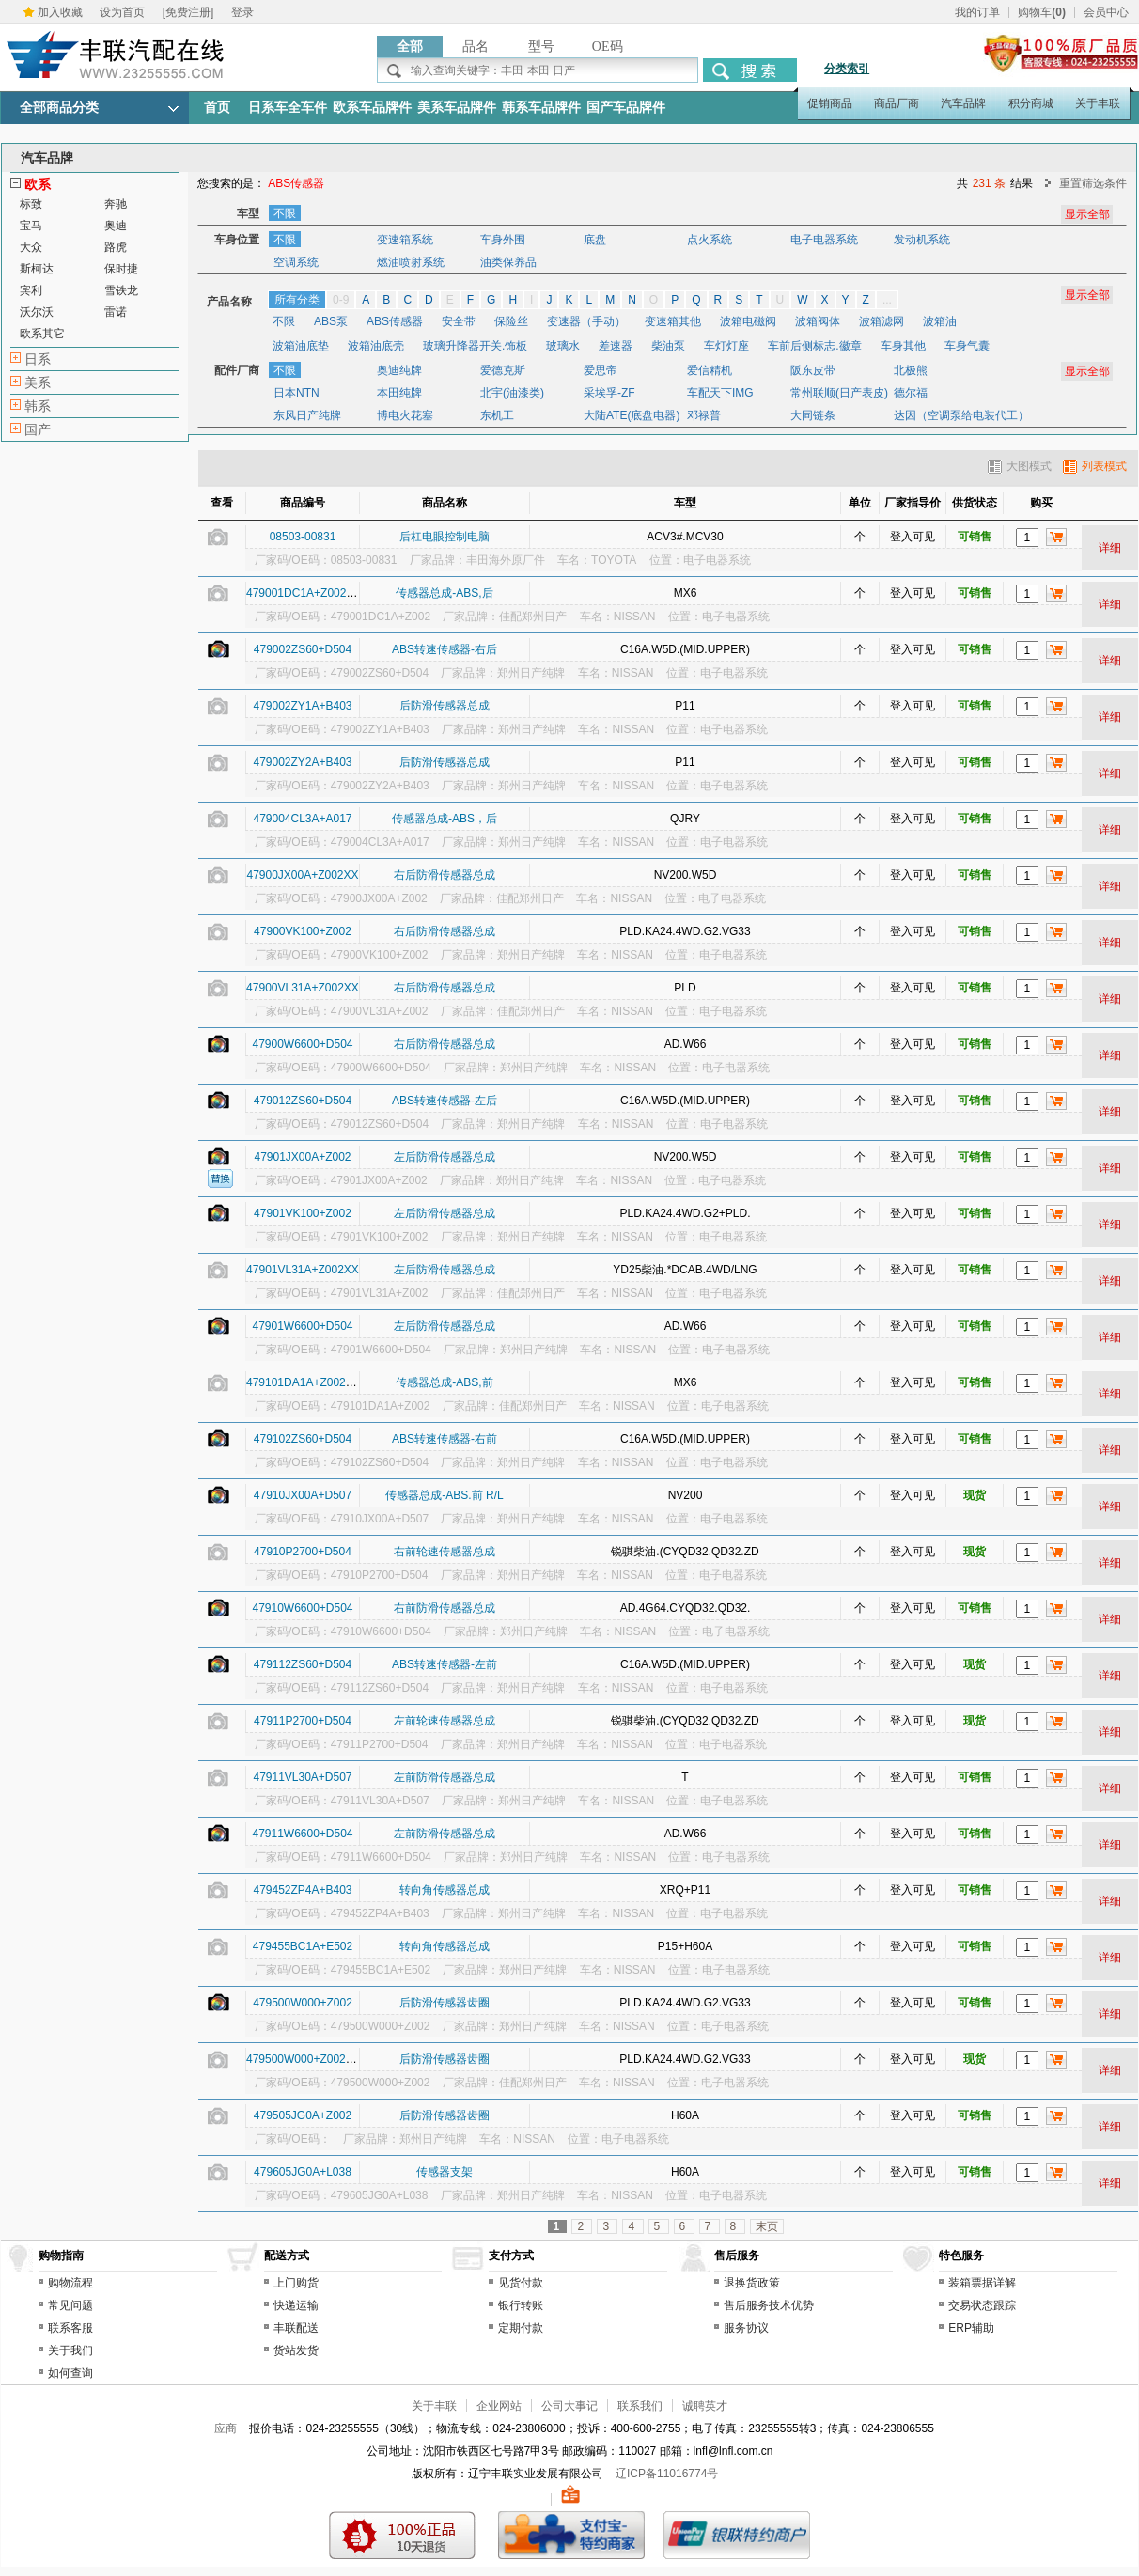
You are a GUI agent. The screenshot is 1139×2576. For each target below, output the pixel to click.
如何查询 (70, 2373)
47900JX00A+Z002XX (302, 875)
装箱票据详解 (982, 2282)
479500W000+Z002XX (303, 2059)
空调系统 (296, 262)
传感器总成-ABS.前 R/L (444, 1495)
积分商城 (1030, 103)
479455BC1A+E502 (302, 1946)
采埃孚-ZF (609, 392)
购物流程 (70, 2282)
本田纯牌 (399, 392)
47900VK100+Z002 (302, 931)
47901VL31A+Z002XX (302, 1269)
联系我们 (640, 2405)
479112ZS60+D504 (302, 1664)
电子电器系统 (824, 239)
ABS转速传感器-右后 (444, 649)
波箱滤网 (881, 321)
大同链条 (812, 415)
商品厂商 (896, 103)
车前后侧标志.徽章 (814, 345)
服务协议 (746, 2327)
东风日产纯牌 (307, 415)
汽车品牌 (963, 103)
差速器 (615, 345)
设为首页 (122, 12)
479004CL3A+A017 (302, 818)
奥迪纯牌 (399, 370)
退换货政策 (752, 2282)
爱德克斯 (502, 370)
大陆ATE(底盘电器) (631, 415)
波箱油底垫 (301, 345)
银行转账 (520, 2305)
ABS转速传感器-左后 (444, 1100)
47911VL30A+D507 (302, 1777)
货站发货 (296, 2350)
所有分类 (297, 299)
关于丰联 (1097, 103)
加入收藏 (60, 12)
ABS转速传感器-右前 (444, 1438)
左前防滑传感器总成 (444, 1777)
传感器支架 (444, 2171)
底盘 (595, 239)
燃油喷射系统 (411, 262)
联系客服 (70, 2327)
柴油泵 (668, 345)
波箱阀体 (817, 321)
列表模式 (1095, 466)
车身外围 (502, 239)
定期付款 (520, 2327)
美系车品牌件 (456, 108)
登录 (242, 12)
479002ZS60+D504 (302, 649)
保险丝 (511, 321)
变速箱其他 (673, 321)
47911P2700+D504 (302, 1720)
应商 (225, 2428)
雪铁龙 (121, 290)
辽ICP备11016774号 (667, 2473)
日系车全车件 (287, 108)
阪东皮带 (812, 370)
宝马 (31, 225)
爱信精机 (709, 370)
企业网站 (499, 2405)
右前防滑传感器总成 (444, 1608)
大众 (31, 247)
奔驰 (115, 204)
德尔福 (911, 392)
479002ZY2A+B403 (302, 762)
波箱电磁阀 (748, 321)
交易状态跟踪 (982, 2305)
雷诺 (115, 312)
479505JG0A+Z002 (302, 2115)
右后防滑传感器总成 (444, 875)
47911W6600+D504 (302, 1833)
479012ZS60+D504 (302, 1100)
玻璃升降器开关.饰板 (475, 345)
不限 (284, 213)
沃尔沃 (37, 312)
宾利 (31, 290)
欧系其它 (42, 333)
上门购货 (296, 2282)
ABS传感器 (395, 321)
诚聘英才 (704, 2405)
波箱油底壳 (376, 345)
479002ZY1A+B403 (302, 705)
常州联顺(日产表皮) (839, 392)
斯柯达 (37, 268)
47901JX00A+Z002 (302, 1156)
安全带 (459, 321)
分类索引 (846, 68)
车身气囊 (967, 345)
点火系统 (709, 239)
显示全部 (1087, 295)
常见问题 (70, 2305)
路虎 (115, 247)
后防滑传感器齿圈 (444, 2002)
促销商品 (829, 103)
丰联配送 (296, 2327)
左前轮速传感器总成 (444, 1720)
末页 (767, 2226)
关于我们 (70, 2350)
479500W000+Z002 (302, 2002)
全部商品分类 (59, 108)
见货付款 (520, 2282)
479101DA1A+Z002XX (303, 1382)
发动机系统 (922, 239)
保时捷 (121, 268)
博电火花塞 (405, 415)
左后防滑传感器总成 (444, 1156)
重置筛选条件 (1093, 183)
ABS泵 (331, 321)
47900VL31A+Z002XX (302, 987)
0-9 (341, 299)
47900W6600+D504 (302, 1044)
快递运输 (296, 2305)
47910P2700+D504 (302, 1551)
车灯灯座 (726, 345)
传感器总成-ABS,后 (444, 593)
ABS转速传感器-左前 (444, 1664)
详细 (1110, 547)
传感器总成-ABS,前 (444, 1382)
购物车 (1042, 12)
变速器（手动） (586, 321)
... (887, 299)
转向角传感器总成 (444, 1890)
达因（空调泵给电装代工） (961, 415)
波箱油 (940, 321)
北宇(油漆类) (512, 392)
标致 (31, 204)
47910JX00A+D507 (302, 1495)
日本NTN (296, 392)
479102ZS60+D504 (302, 1438)
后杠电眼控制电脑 (444, 536)
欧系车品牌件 (372, 108)
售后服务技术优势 (769, 2305)
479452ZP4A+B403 (302, 1890)
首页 (217, 108)
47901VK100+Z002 (302, 1213)
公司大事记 (569, 2405)
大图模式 (1020, 466)
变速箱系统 (405, 239)
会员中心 (1106, 12)
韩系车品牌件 (541, 108)
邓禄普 (704, 415)
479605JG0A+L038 (302, 2171)
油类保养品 (508, 262)
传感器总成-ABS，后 (444, 818)
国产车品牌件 (625, 108)
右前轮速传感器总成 (444, 1551)
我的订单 (977, 12)
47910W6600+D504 (302, 1608)
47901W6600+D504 (302, 1326)
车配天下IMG (720, 392)
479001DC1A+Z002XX (303, 593)
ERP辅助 (971, 2327)
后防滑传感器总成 (444, 705)
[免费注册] (188, 12)
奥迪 (115, 225)
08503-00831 (303, 536)
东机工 (497, 415)
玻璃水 (563, 345)
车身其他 (903, 345)
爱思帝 (600, 370)
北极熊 (911, 370)
